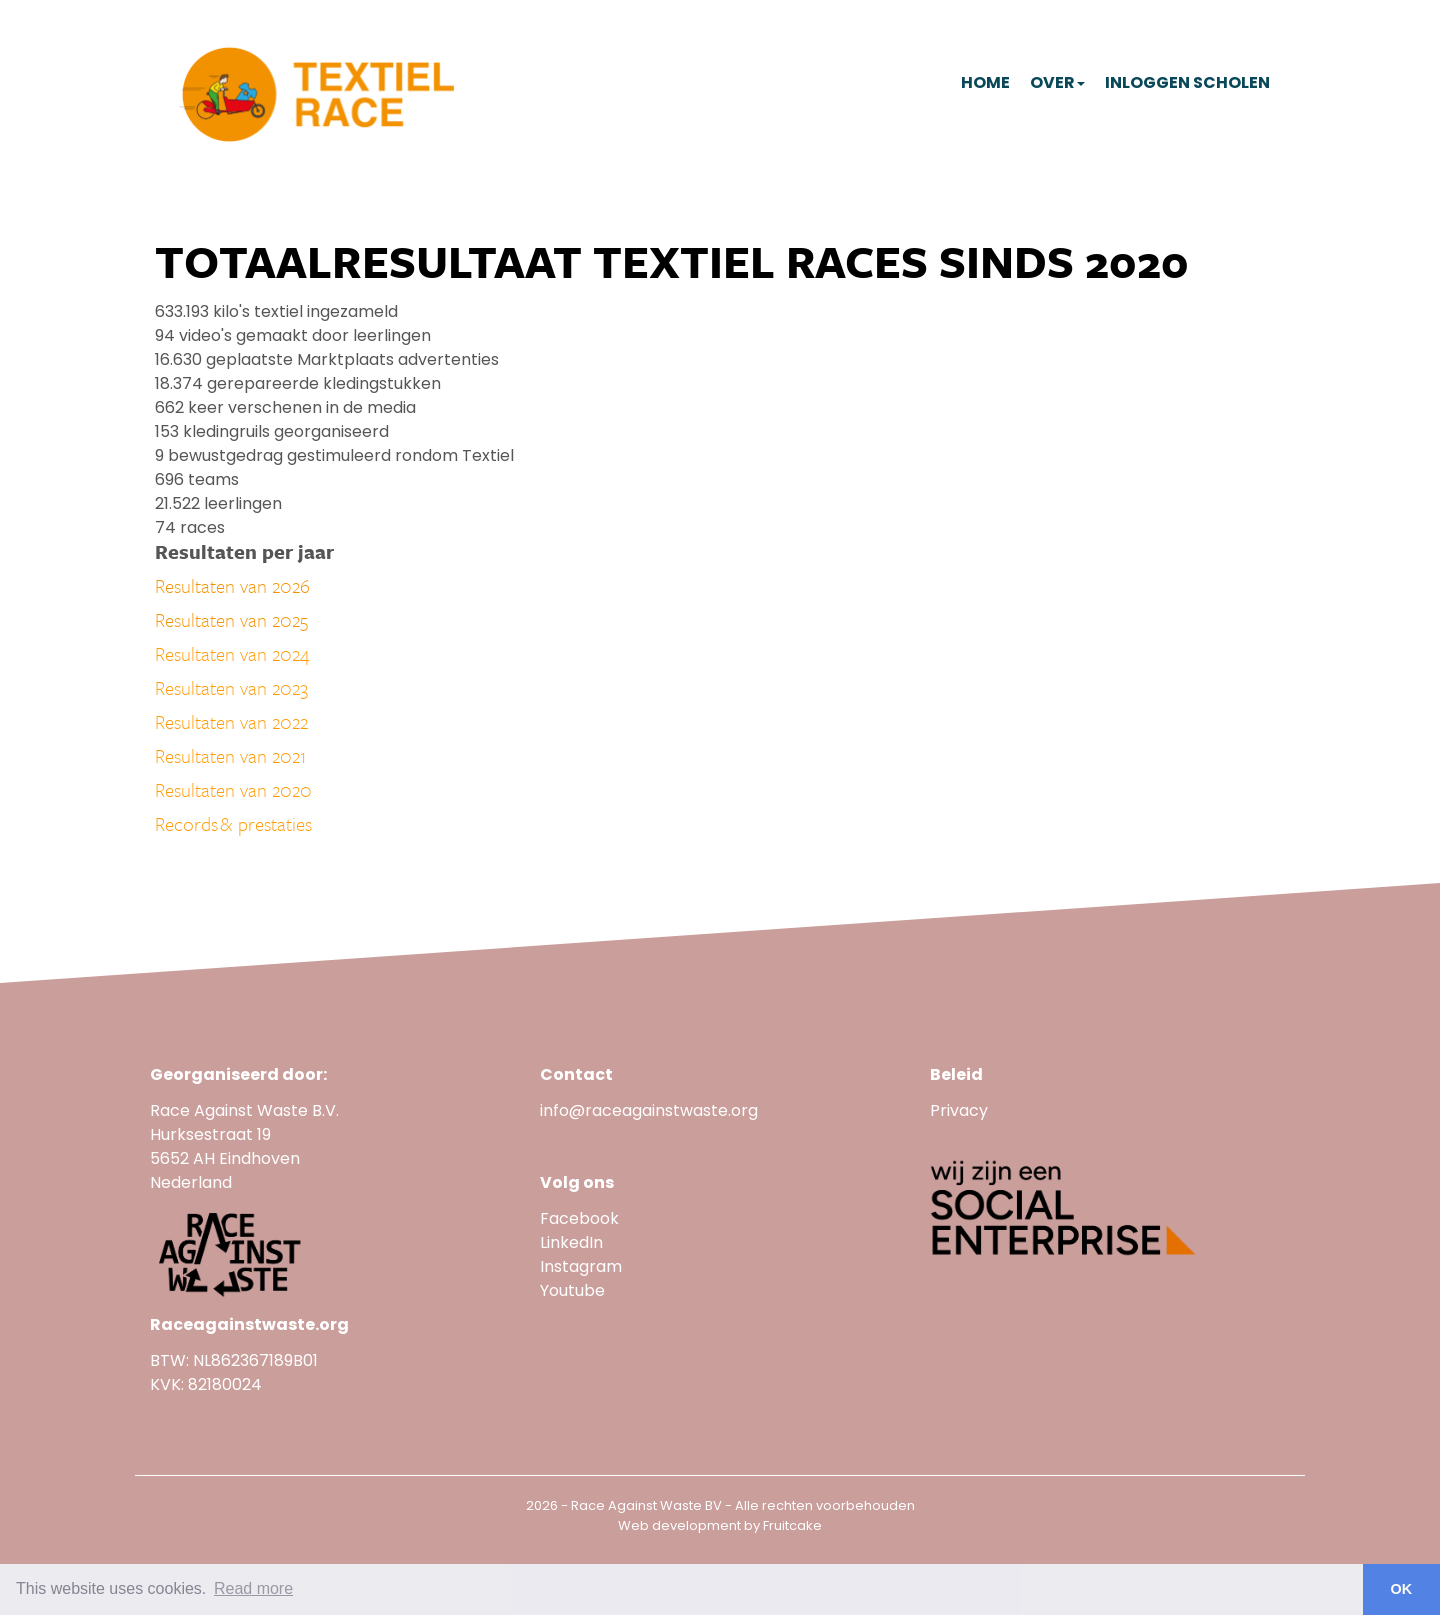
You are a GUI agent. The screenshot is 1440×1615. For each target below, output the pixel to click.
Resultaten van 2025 (231, 619)
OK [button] (1402, 1589)
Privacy (959, 1110)
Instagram (581, 1266)
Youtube (574, 1290)
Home (985, 82)
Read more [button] (253, 1588)
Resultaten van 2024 (232, 653)
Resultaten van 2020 (233, 789)
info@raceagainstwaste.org (649, 1110)
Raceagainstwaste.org (249, 1324)
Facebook (579, 1218)
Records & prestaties (233, 823)
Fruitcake (792, 1525)
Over (1057, 82)
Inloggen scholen (1187, 82)
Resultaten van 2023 (231, 687)
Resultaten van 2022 (231, 721)
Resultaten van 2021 (230, 755)
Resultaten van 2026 (232, 585)
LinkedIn (571, 1242)
